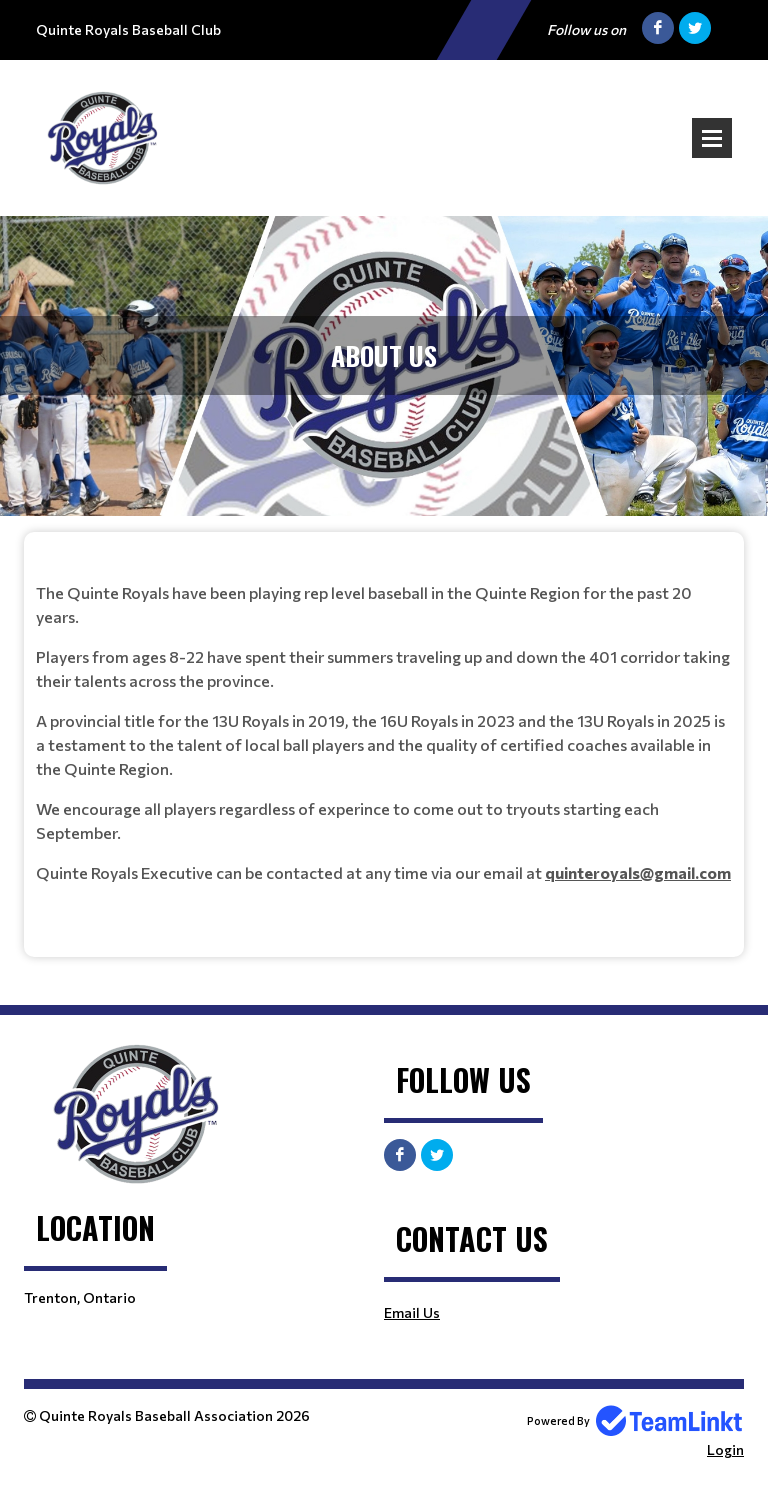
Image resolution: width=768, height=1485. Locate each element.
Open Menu (712, 138)
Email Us (412, 1312)
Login (725, 1449)
